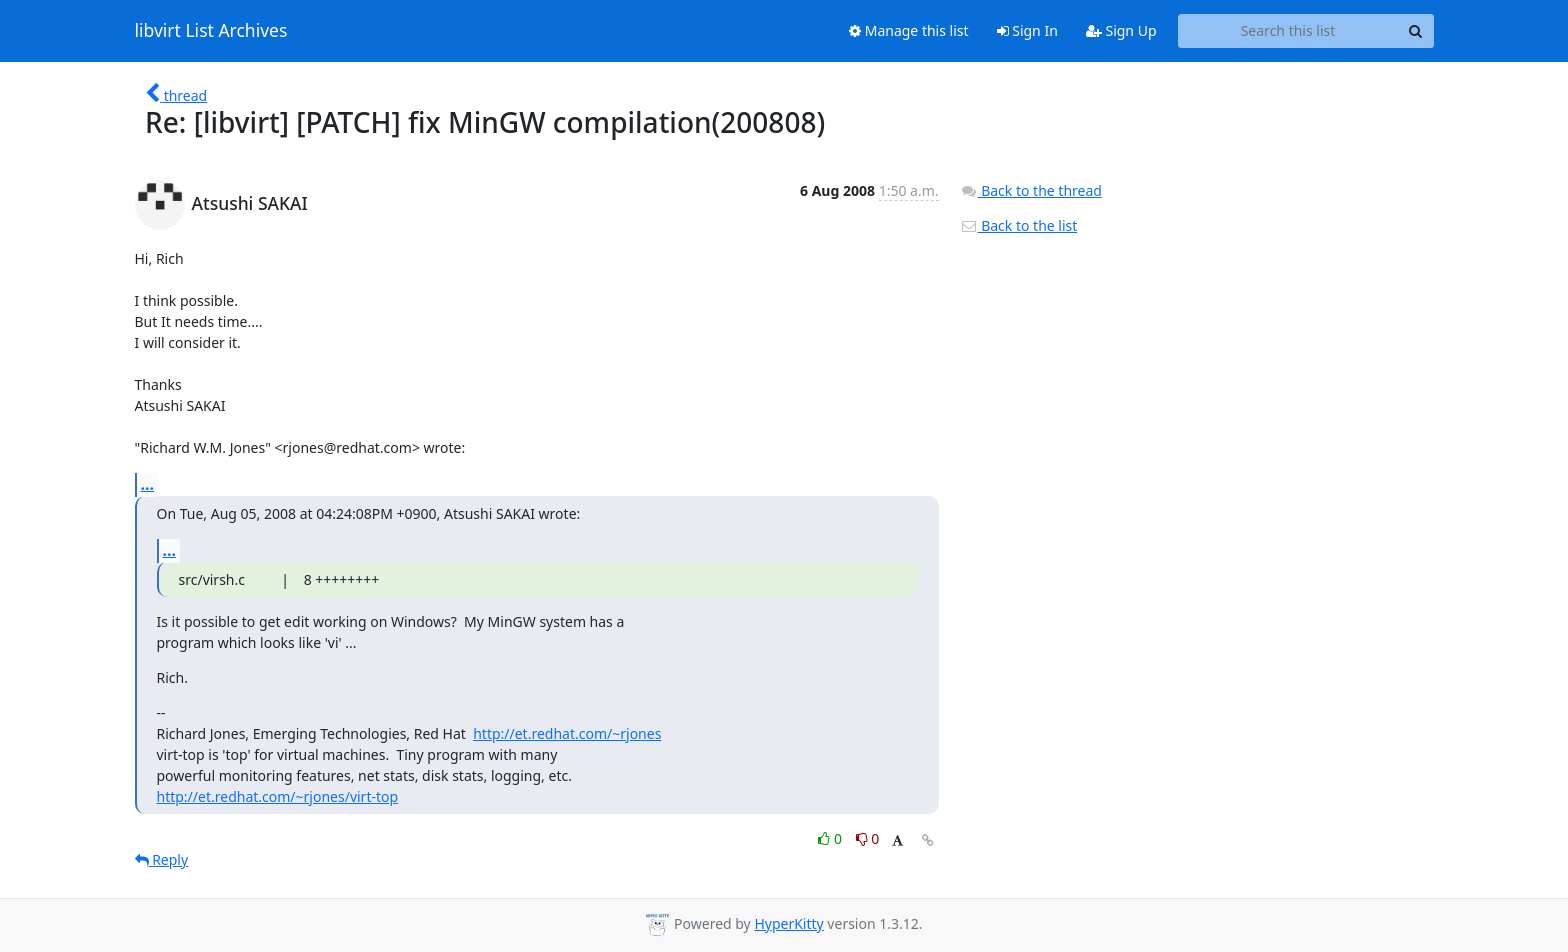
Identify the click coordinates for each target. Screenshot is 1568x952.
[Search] (1416, 31)
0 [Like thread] (831, 838)
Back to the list (1019, 225)
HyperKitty (788, 923)
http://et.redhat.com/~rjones (567, 733)
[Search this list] (1288, 31)
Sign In (1027, 30)
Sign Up (1121, 30)
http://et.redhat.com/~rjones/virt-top (278, 796)
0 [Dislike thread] (868, 838)
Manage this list (909, 30)
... (148, 484)
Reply (162, 859)
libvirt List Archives (211, 31)
